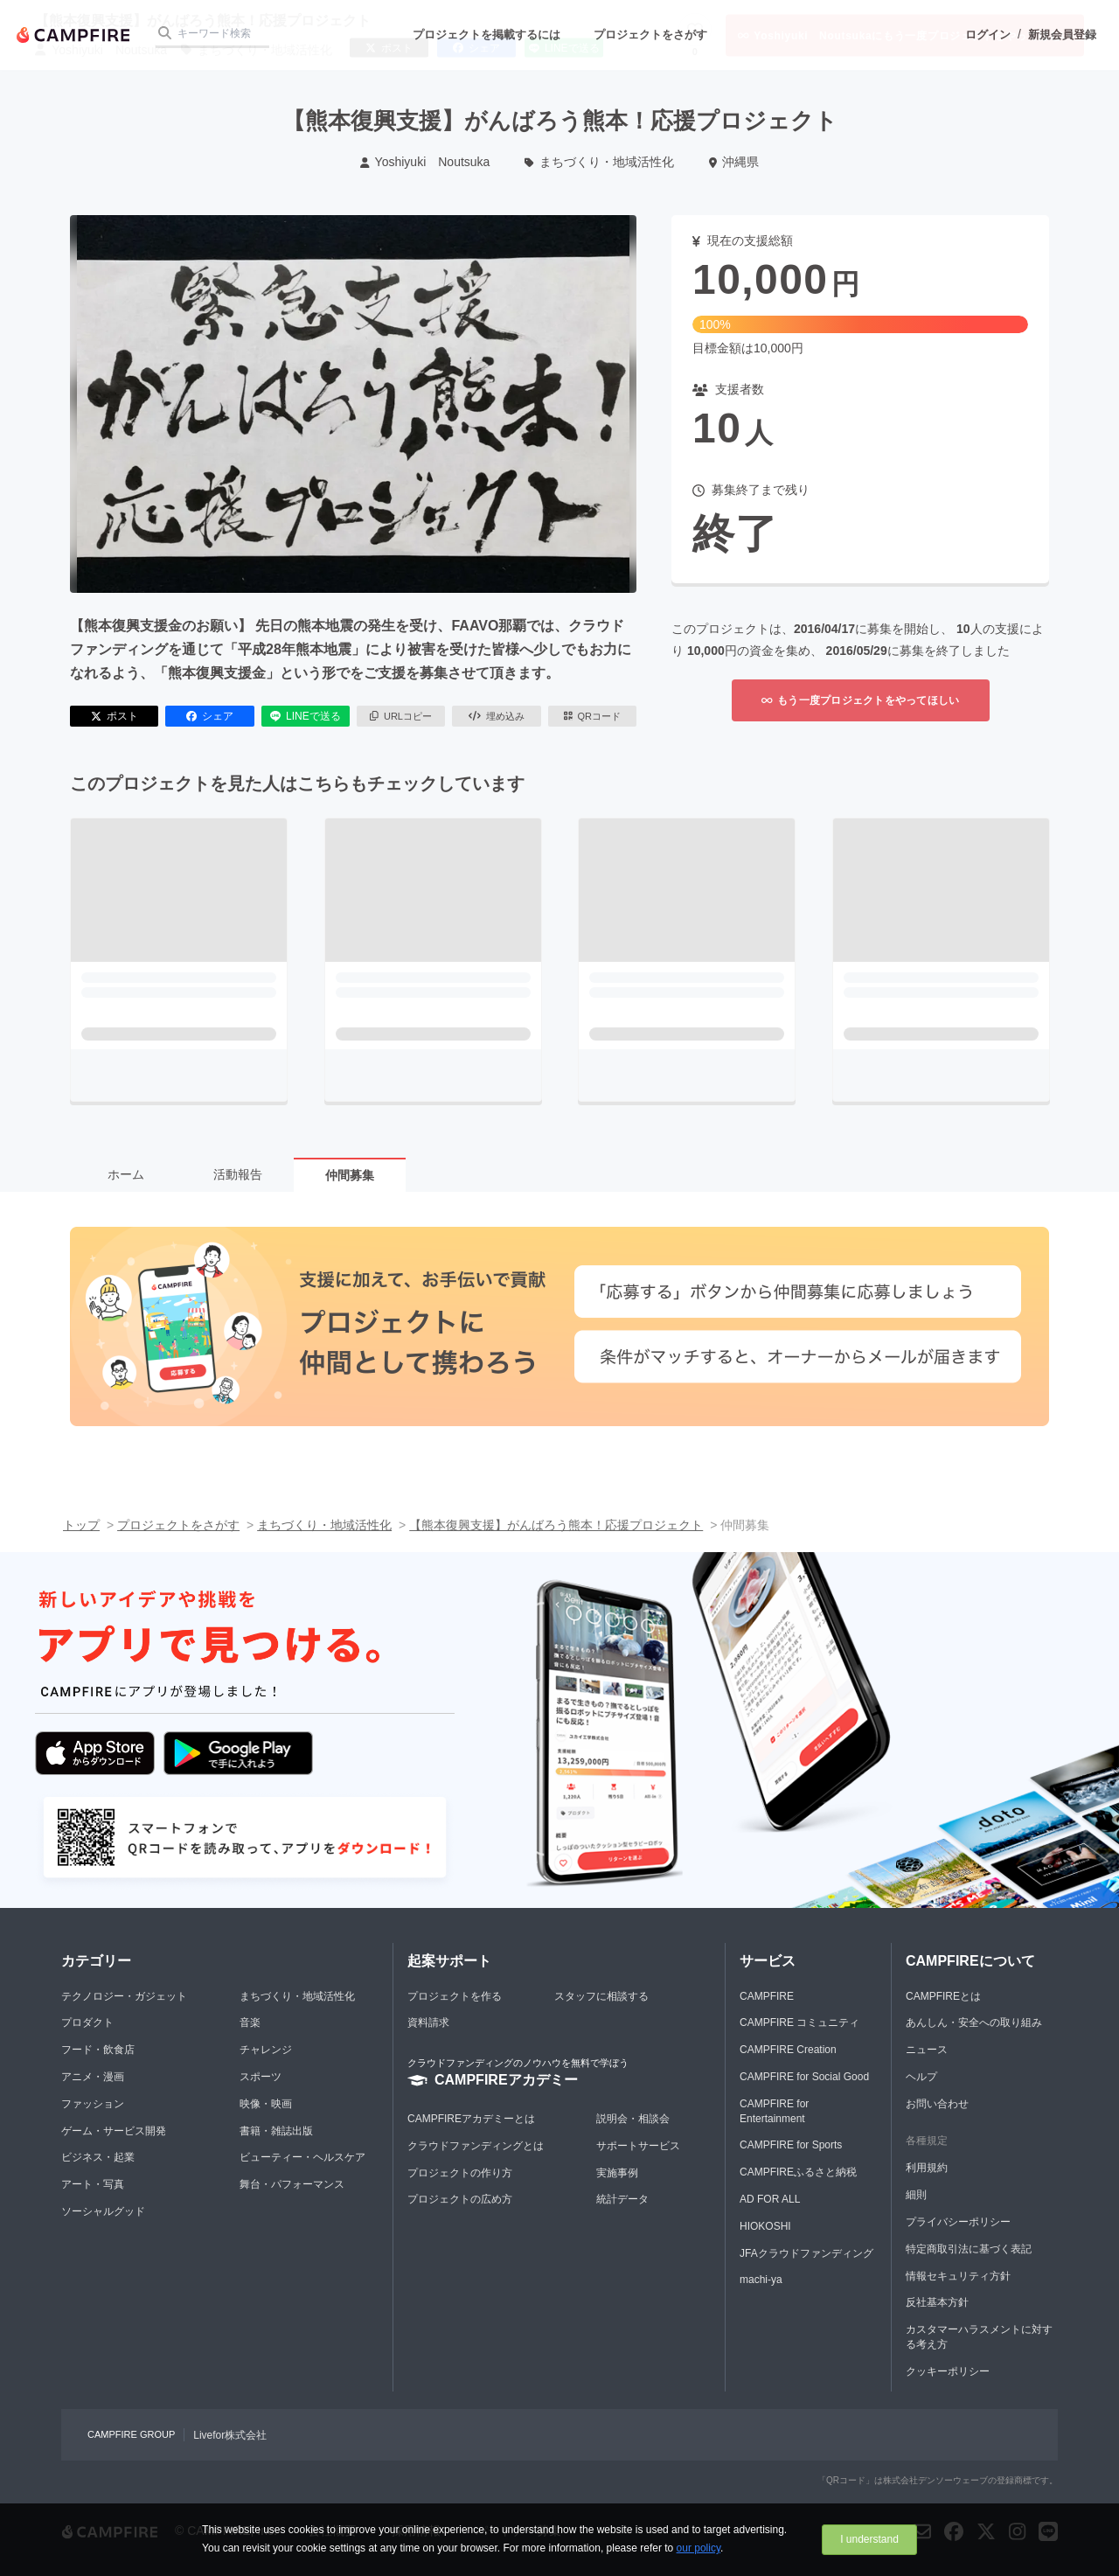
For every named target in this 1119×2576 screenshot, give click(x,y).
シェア (209, 716)
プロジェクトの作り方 (459, 2173)
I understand (869, 2539)
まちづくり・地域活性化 (599, 162)
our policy (698, 2548)
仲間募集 (349, 1175)
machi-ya (761, 2279)
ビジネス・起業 (98, 2157)
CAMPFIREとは (943, 1996)
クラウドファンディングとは (475, 2146)
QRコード (592, 716)
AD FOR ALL (770, 2199)
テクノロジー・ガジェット (124, 1996)
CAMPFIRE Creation (788, 2049)
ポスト (114, 716)
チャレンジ (266, 2049)
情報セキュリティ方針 (958, 2276)
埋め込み (497, 716)
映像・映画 (266, 2104)
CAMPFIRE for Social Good (804, 2077)
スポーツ (260, 2077)
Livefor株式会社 (230, 2435)
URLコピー (401, 716)
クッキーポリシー (948, 2371)
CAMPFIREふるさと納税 (798, 2172)
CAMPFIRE (767, 1996)
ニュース (927, 2049)
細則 (916, 2195)
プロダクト (87, 2022)
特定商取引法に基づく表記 (969, 2249)
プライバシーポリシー (958, 2222)
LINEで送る (305, 716)
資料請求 (428, 2022)
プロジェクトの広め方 (459, 2199)
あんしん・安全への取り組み (974, 2022)
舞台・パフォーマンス (292, 2184)
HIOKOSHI (765, 2226)
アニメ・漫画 (92, 2077)
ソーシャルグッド (103, 2211)
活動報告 (237, 1174)
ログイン (988, 34)
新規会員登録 (1062, 34)
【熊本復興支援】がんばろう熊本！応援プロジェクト (556, 1525)
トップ (81, 1525)
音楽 (250, 2022)
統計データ (622, 2199)
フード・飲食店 (98, 2049)
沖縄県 (734, 162)
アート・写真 (92, 2184)
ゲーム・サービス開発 (113, 2131)
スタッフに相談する (601, 1996)
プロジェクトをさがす (650, 34)
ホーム (126, 1174)
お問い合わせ (937, 2104)
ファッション (92, 2104)
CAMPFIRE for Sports (791, 2145)
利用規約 (927, 2168)
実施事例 (617, 2173)
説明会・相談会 (633, 2119)
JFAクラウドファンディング (806, 2253)
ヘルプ (921, 2077)
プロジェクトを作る (454, 1996)
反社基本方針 (937, 2302)
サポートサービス (638, 2146)
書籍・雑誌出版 (276, 2131)
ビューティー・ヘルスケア (302, 2157)
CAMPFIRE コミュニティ (799, 2022)
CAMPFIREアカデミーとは (471, 2119)
